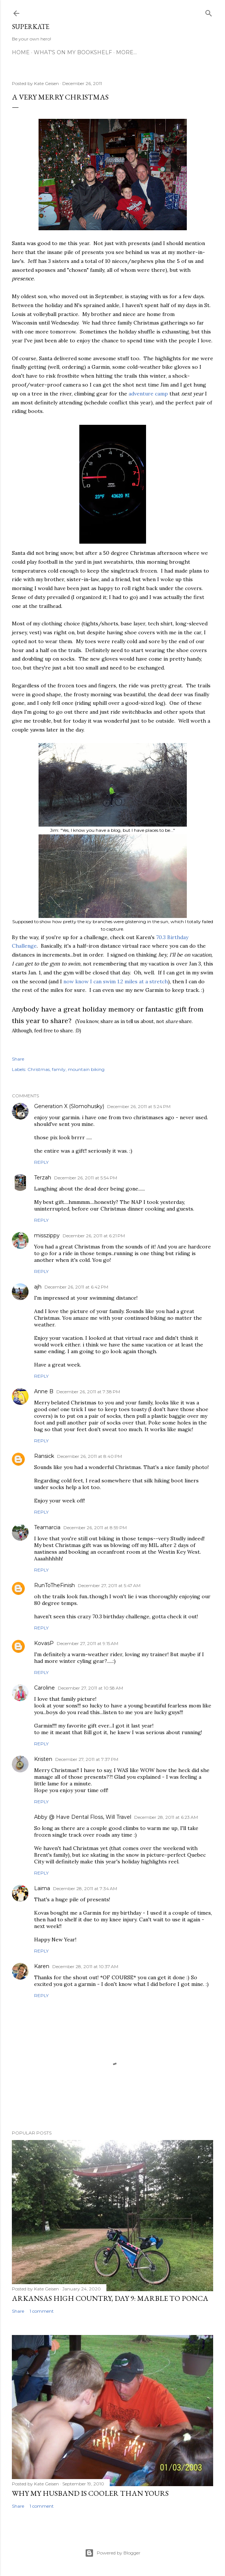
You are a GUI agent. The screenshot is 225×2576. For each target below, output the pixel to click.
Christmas (38, 1069)
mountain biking (86, 1069)
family (59, 1069)
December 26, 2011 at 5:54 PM (85, 1177)
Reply (41, 1162)
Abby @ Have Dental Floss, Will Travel (82, 1817)
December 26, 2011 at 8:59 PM (95, 1527)
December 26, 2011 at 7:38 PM (88, 1391)
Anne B (43, 1391)
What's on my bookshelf (73, 52)
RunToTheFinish (54, 1585)
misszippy (47, 1235)
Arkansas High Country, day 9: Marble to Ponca (110, 2298)
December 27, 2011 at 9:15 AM (87, 1643)
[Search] (208, 11)
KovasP (44, 1643)
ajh (38, 1286)
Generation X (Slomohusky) (69, 1106)
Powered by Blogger (112, 2553)
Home (21, 52)
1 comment (42, 2311)
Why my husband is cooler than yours (90, 2493)
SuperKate (30, 26)
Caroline (44, 1687)
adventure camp (148, 393)
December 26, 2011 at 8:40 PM (89, 1456)
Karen (41, 1966)
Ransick (44, 1456)
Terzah (42, 1177)
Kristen (43, 1759)
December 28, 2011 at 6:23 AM (166, 1817)
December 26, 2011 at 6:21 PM (94, 1235)
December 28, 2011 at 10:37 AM (85, 1966)
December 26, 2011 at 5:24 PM (139, 1106)
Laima (42, 1888)
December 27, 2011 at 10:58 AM (90, 1688)
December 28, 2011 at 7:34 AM (85, 1888)
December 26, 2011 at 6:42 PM (76, 1287)
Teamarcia (47, 1527)
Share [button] (18, 1059)
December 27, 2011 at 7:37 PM (86, 1759)
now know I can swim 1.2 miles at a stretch (115, 981)
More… (126, 52)
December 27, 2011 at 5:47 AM (109, 1585)
